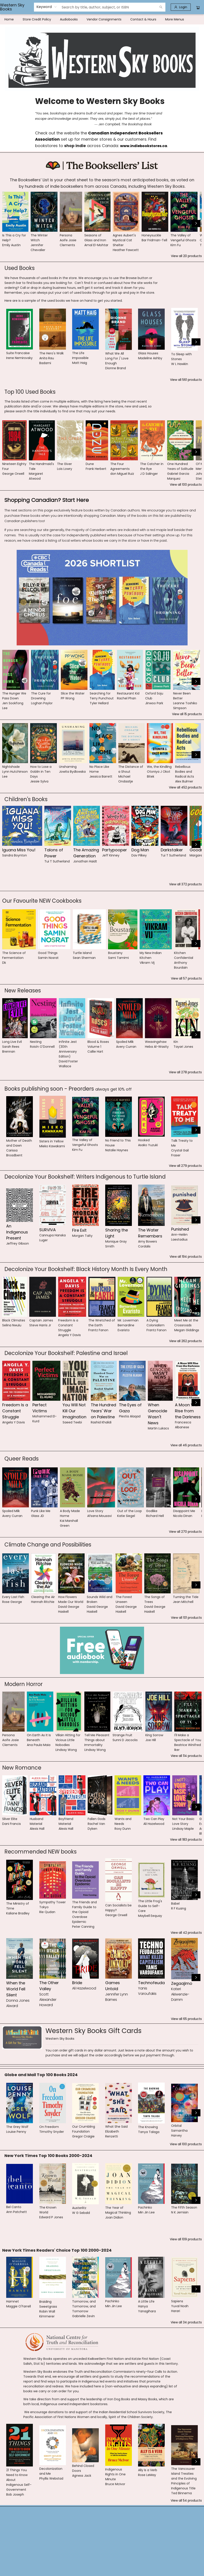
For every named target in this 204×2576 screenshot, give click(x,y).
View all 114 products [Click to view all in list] (186, 1756)
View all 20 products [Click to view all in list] (186, 256)
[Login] (181, 7)
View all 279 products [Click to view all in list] (185, 1165)
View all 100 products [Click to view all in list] (186, 484)
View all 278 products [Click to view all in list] (185, 1072)
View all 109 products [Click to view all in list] (186, 2239)
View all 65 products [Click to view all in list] (186, 2019)
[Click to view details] (15, 212)
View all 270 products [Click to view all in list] (185, 1531)
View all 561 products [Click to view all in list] (186, 379)
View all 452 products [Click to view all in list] (185, 787)
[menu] (102, 19)
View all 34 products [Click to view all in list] (186, 2322)
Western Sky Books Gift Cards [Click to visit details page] (94, 2030)
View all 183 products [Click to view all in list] (186, 1839)
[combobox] (46, 7)
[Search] (160, 7)
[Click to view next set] (196, 223)
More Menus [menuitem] (174, 19)
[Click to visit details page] (22, 2037)
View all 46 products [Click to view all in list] (186, 1445)
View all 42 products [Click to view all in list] (186, 1932)
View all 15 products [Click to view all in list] (187, 714)
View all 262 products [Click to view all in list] (185, 1341)
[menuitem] (9, 19)
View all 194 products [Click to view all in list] (186, 1256)
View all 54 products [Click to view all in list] (186, 2500)
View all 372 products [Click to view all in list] (185, 884)
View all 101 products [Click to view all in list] (186, 1617)
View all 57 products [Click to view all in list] (186, 978)
